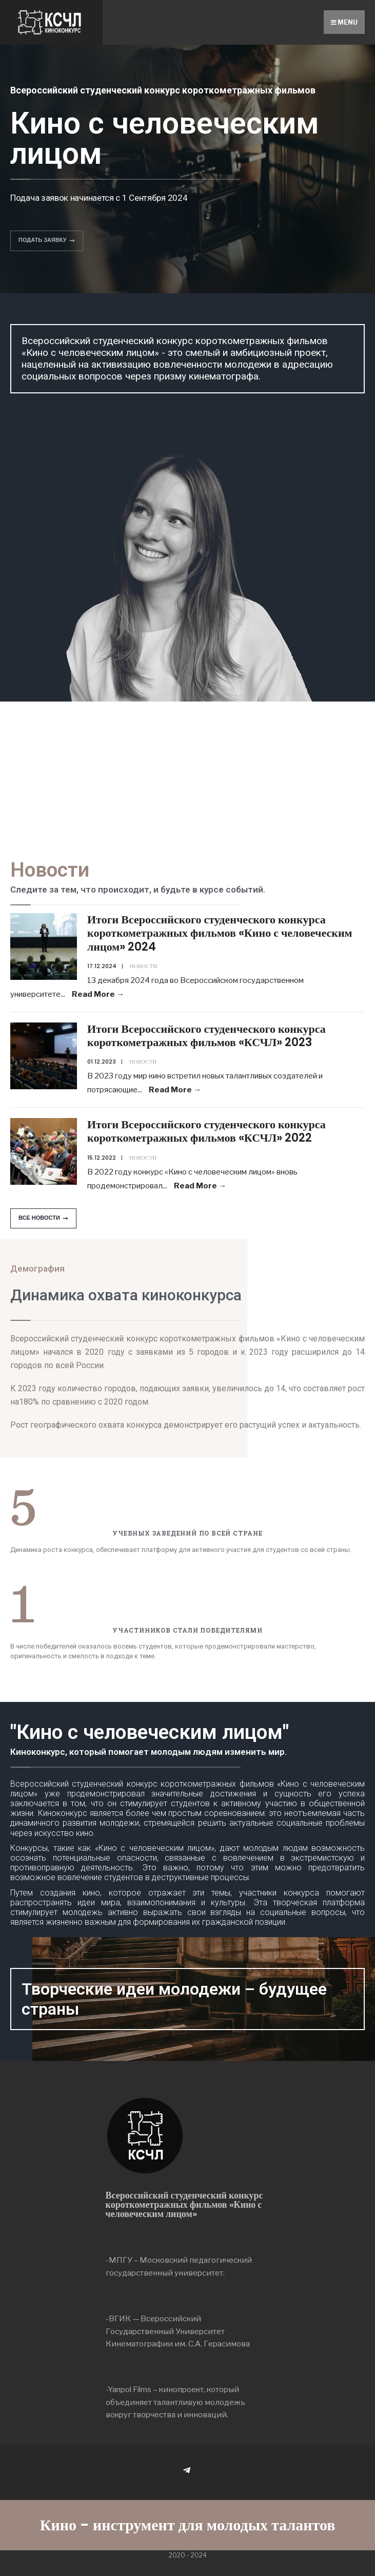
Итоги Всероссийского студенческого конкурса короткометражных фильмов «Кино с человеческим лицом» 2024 (219, 933)
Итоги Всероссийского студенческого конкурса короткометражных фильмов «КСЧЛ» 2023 (206, 1035)
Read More (98, 994)
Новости (143, 966)
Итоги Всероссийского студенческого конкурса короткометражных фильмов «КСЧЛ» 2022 (206, 1131)
